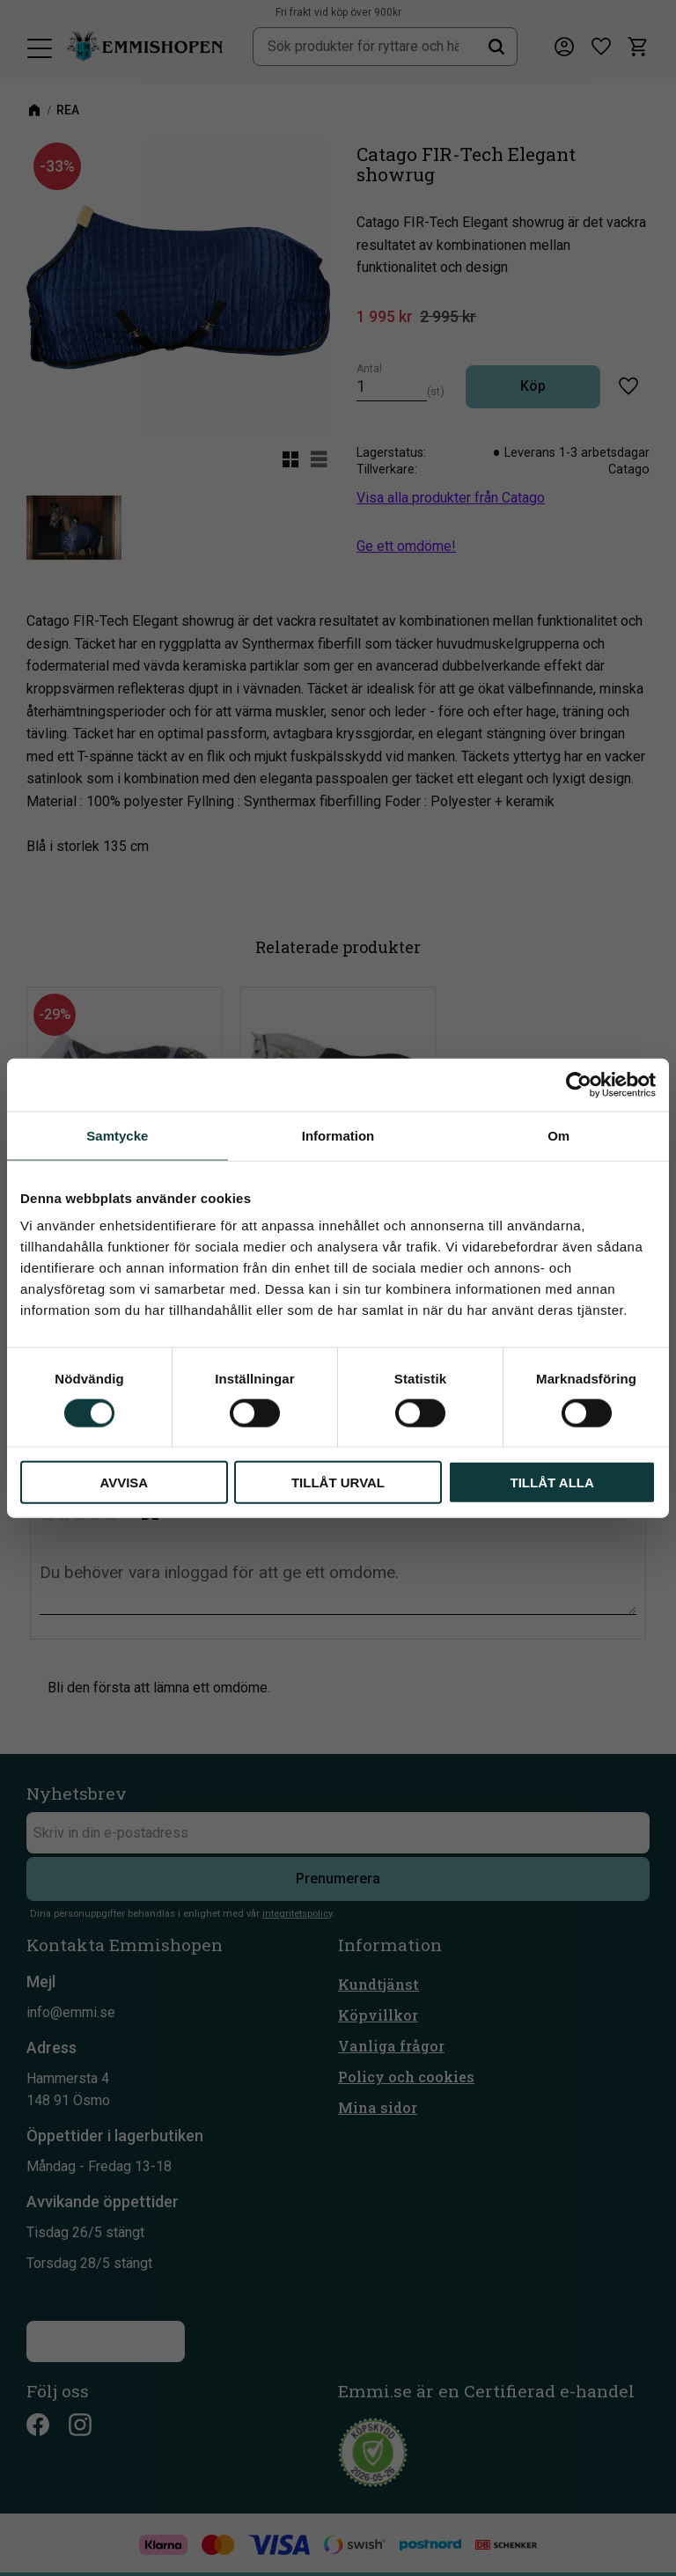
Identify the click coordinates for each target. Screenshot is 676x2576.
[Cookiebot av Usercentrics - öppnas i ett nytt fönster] (579, 1084)
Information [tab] (338, 1134)
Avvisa (123, 1482)
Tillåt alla (552, 1482)
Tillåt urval (338, 1482)
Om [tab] (558, 1134)
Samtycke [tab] (117, 1134)
